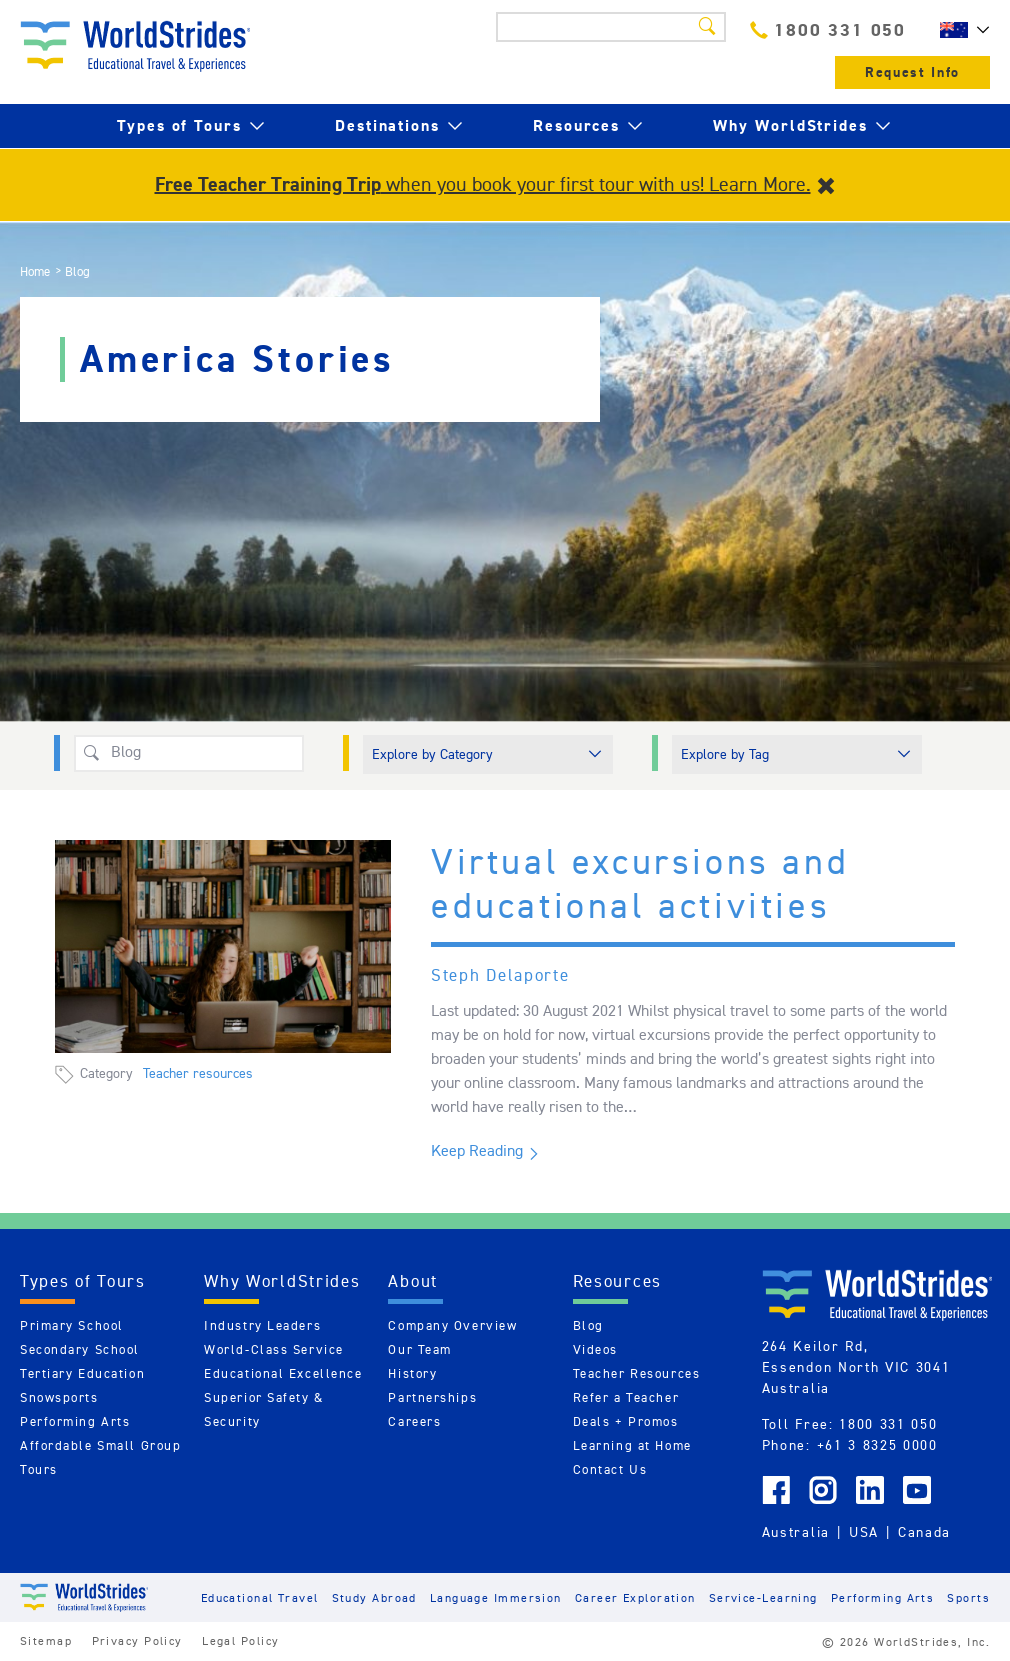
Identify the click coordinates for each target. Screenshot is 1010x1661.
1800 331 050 (828, 29)
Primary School (72, 1325)
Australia (796, 1532)
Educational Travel (260, 1597)
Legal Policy (240, 1640)
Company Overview (452, 1325)
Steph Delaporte (500, 975)
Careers (414, 1421)
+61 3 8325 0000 (877, 1445)
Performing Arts (75, 1421)
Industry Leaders (262, 1325)
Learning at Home (632, 1445)
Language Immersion (496, 1597)
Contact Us (610, 1469)
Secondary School (80, 1349)
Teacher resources (198, 1073)
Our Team (419, 1349)
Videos (595, 1349)
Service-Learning (763, 1597)
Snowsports (59, 1397)
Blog (588, 1325)
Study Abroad (374, 1597)
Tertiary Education (82, 1373)
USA (864, 1532)
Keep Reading (477, 1150)
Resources (576, 125)
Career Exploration (635, 1597)
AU (960, 30)
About (413, 1281)
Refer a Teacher (626, 1397)
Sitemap (46, 1640)
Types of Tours (179, 125)
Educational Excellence (283, 1373)
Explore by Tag (725, 754)
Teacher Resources (637, 1373)
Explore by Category (432, 754)
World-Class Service (274, 1349)
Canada (924, 1532)
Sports (968, 1597)
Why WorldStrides (790, 125)
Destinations (387, 125)
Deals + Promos (626, 1421)
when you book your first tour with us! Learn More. (483, 184)
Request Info (912, 72)
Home (35, 271)
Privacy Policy (137, 1640)
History (412, 1373)
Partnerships (432, 1397)
